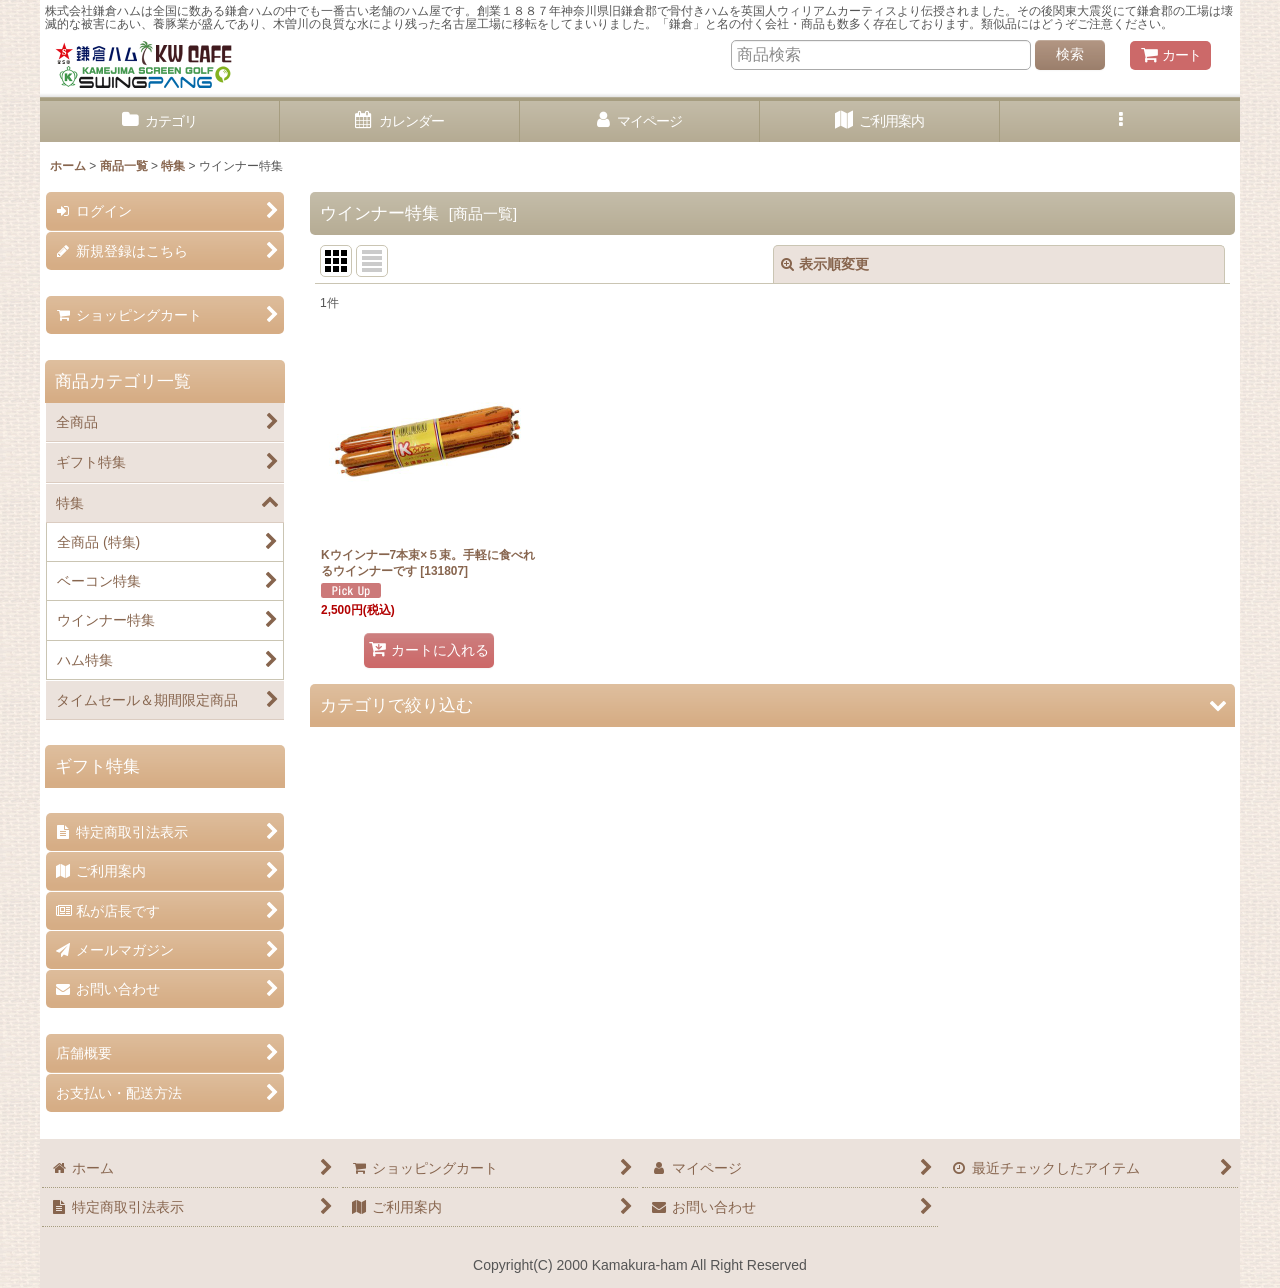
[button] (1120, 121)
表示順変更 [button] (825, 264)
